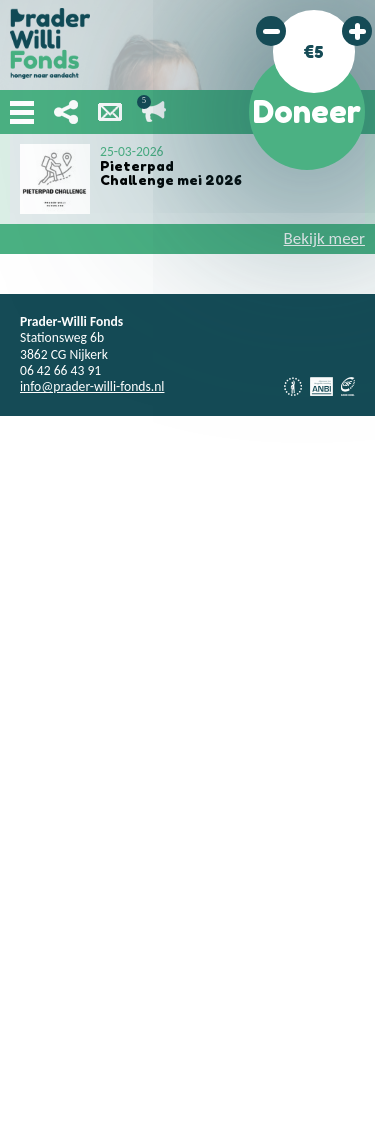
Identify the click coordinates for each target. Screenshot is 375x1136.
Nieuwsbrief (110, 112)
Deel (66, 112)
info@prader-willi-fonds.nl (92, 386)
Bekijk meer (324, 238)
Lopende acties (154, 112)
